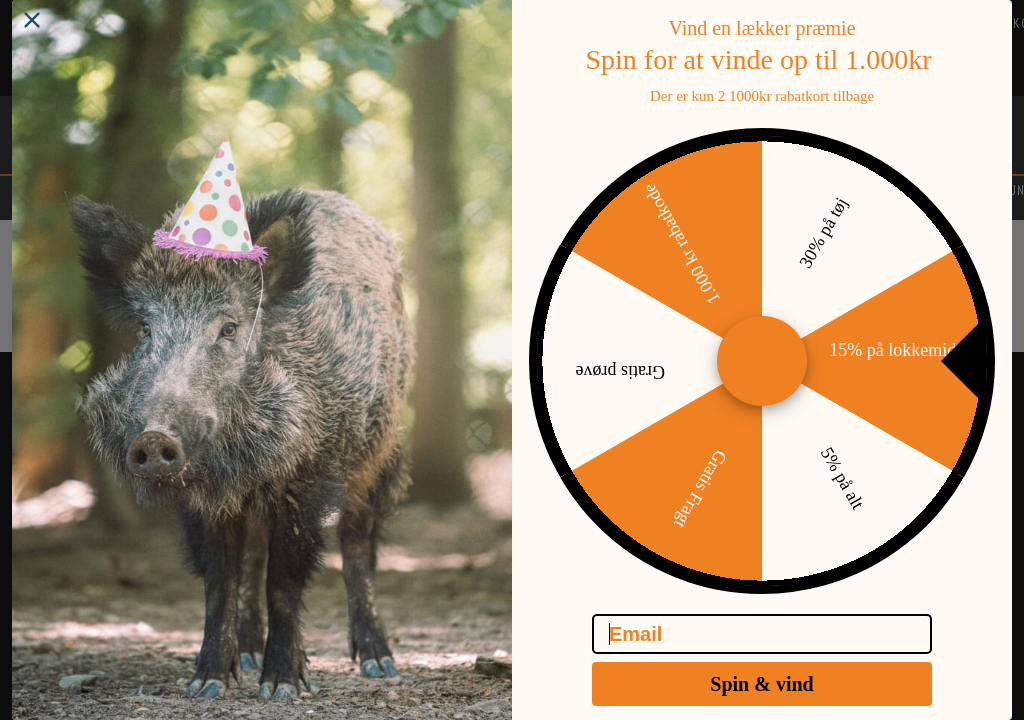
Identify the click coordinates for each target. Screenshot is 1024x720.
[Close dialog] (32, 36)
